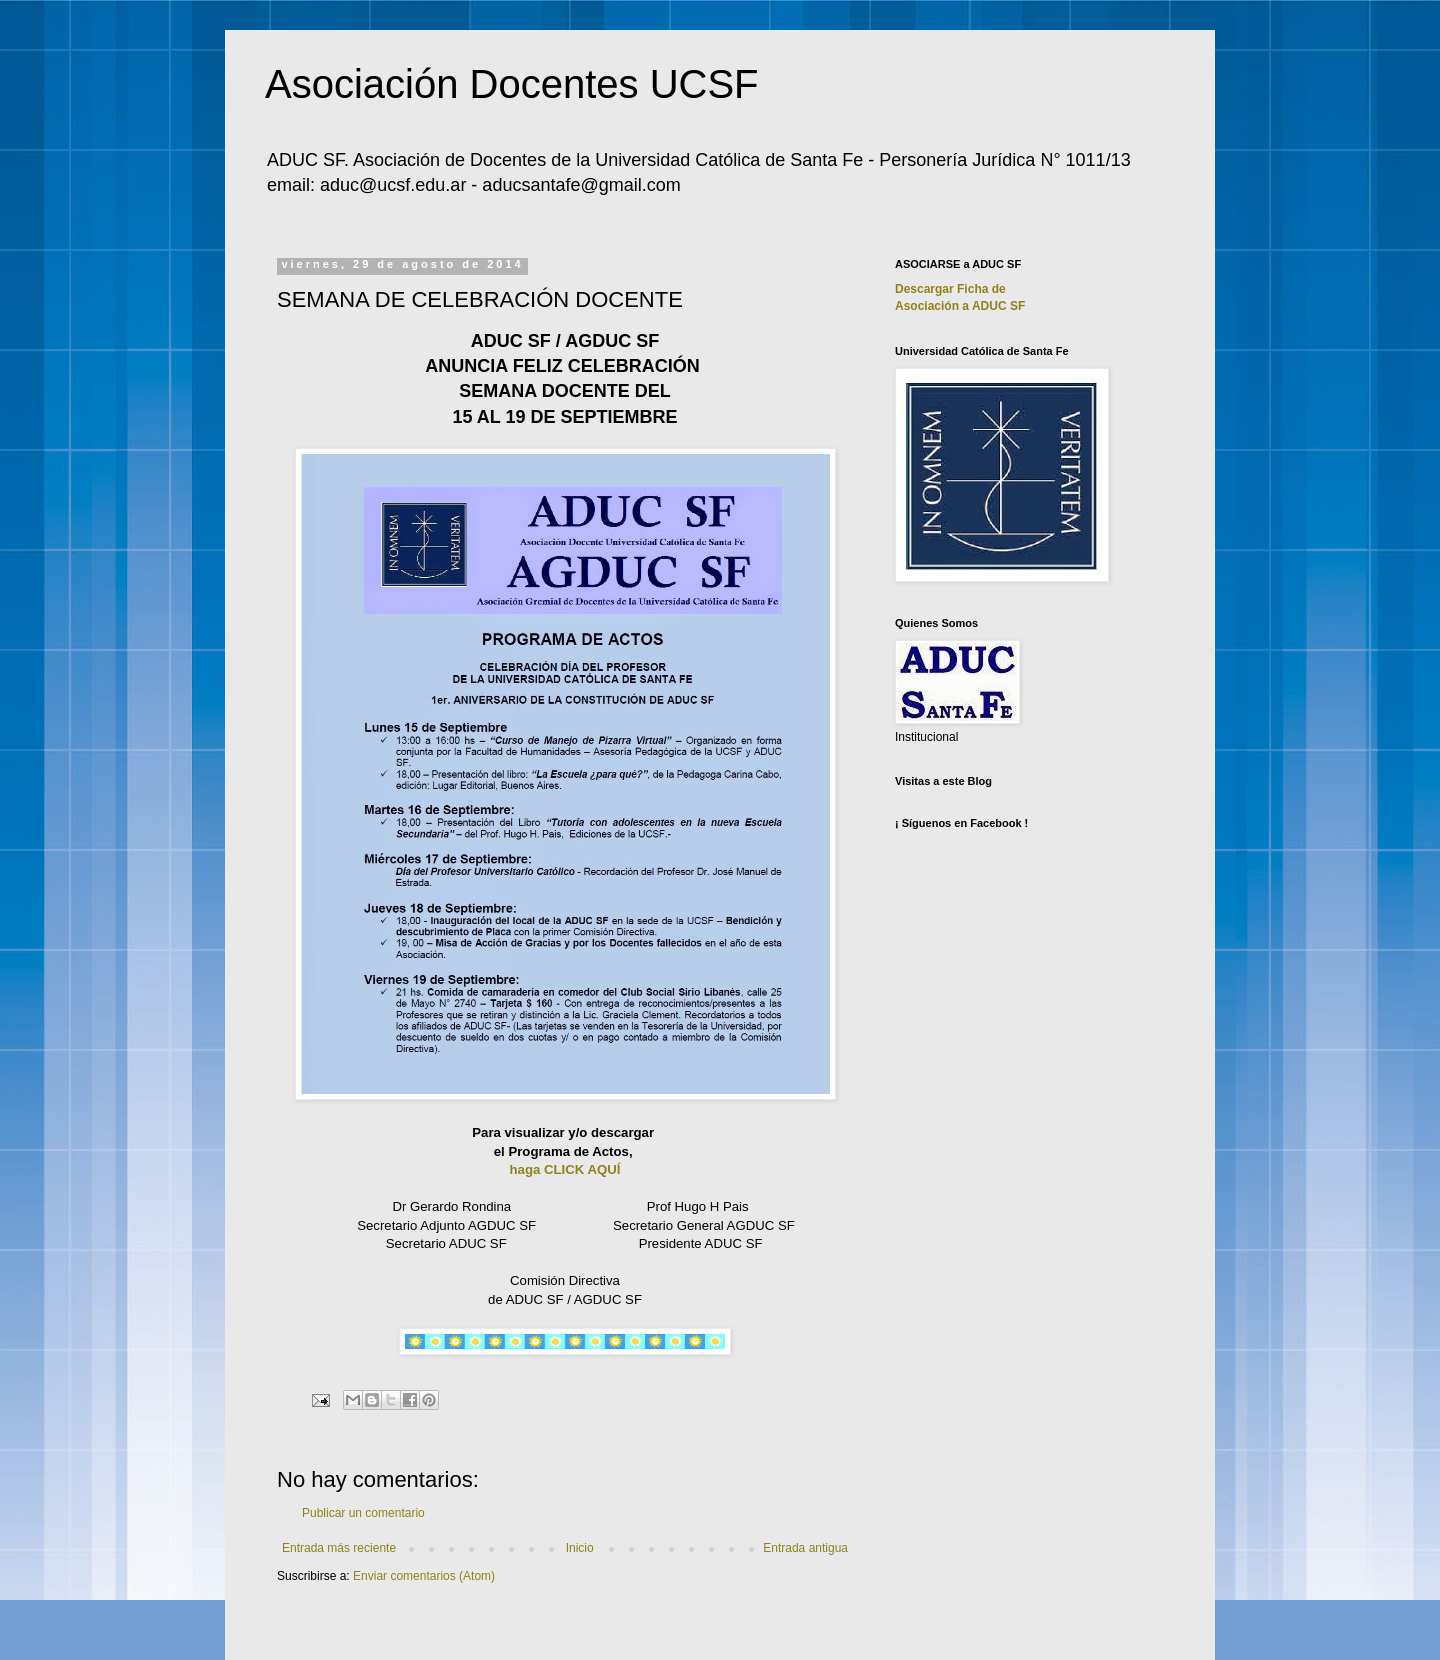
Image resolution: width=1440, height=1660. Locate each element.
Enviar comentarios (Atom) (424, 1576)
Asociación (960, 306)
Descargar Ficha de (950, 289)
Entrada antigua (805, 1548)
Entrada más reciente (339, 1548)
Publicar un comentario (363, 1513)
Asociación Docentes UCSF (512, 84)
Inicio (580, 1548)
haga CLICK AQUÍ (565, 1169)
